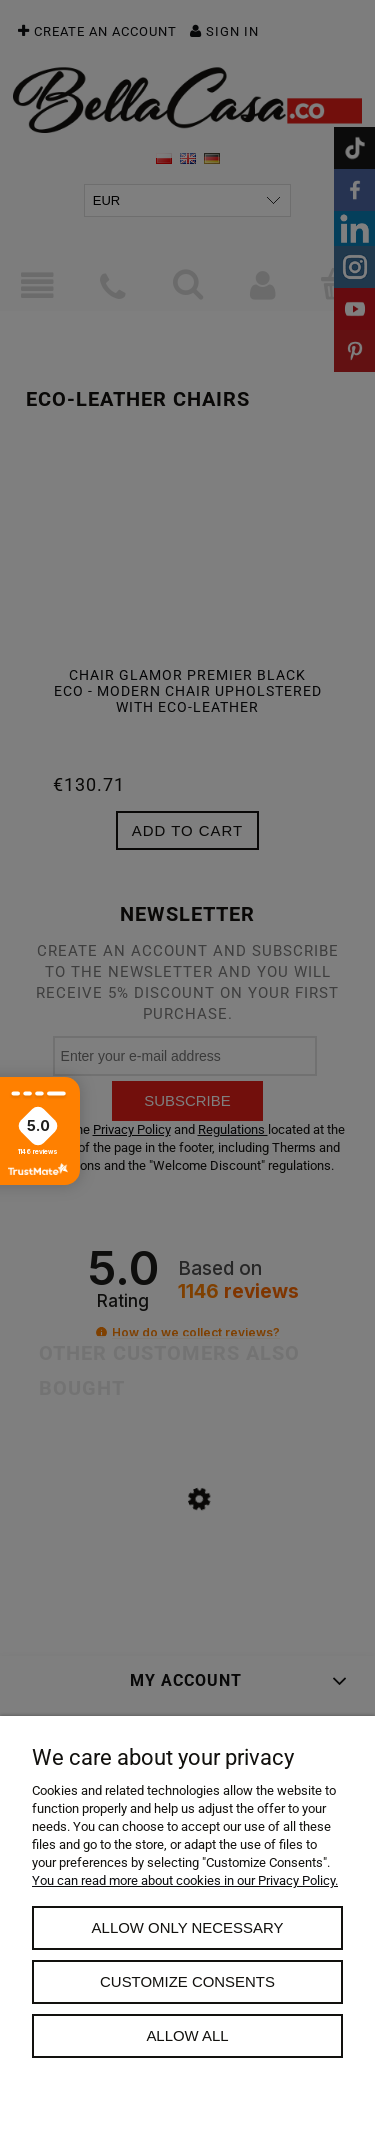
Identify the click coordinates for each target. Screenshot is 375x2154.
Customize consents (187, 1981)
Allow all (187, 2035)
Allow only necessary (188, 1927)
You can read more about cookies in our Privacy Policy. (185, 1880)
